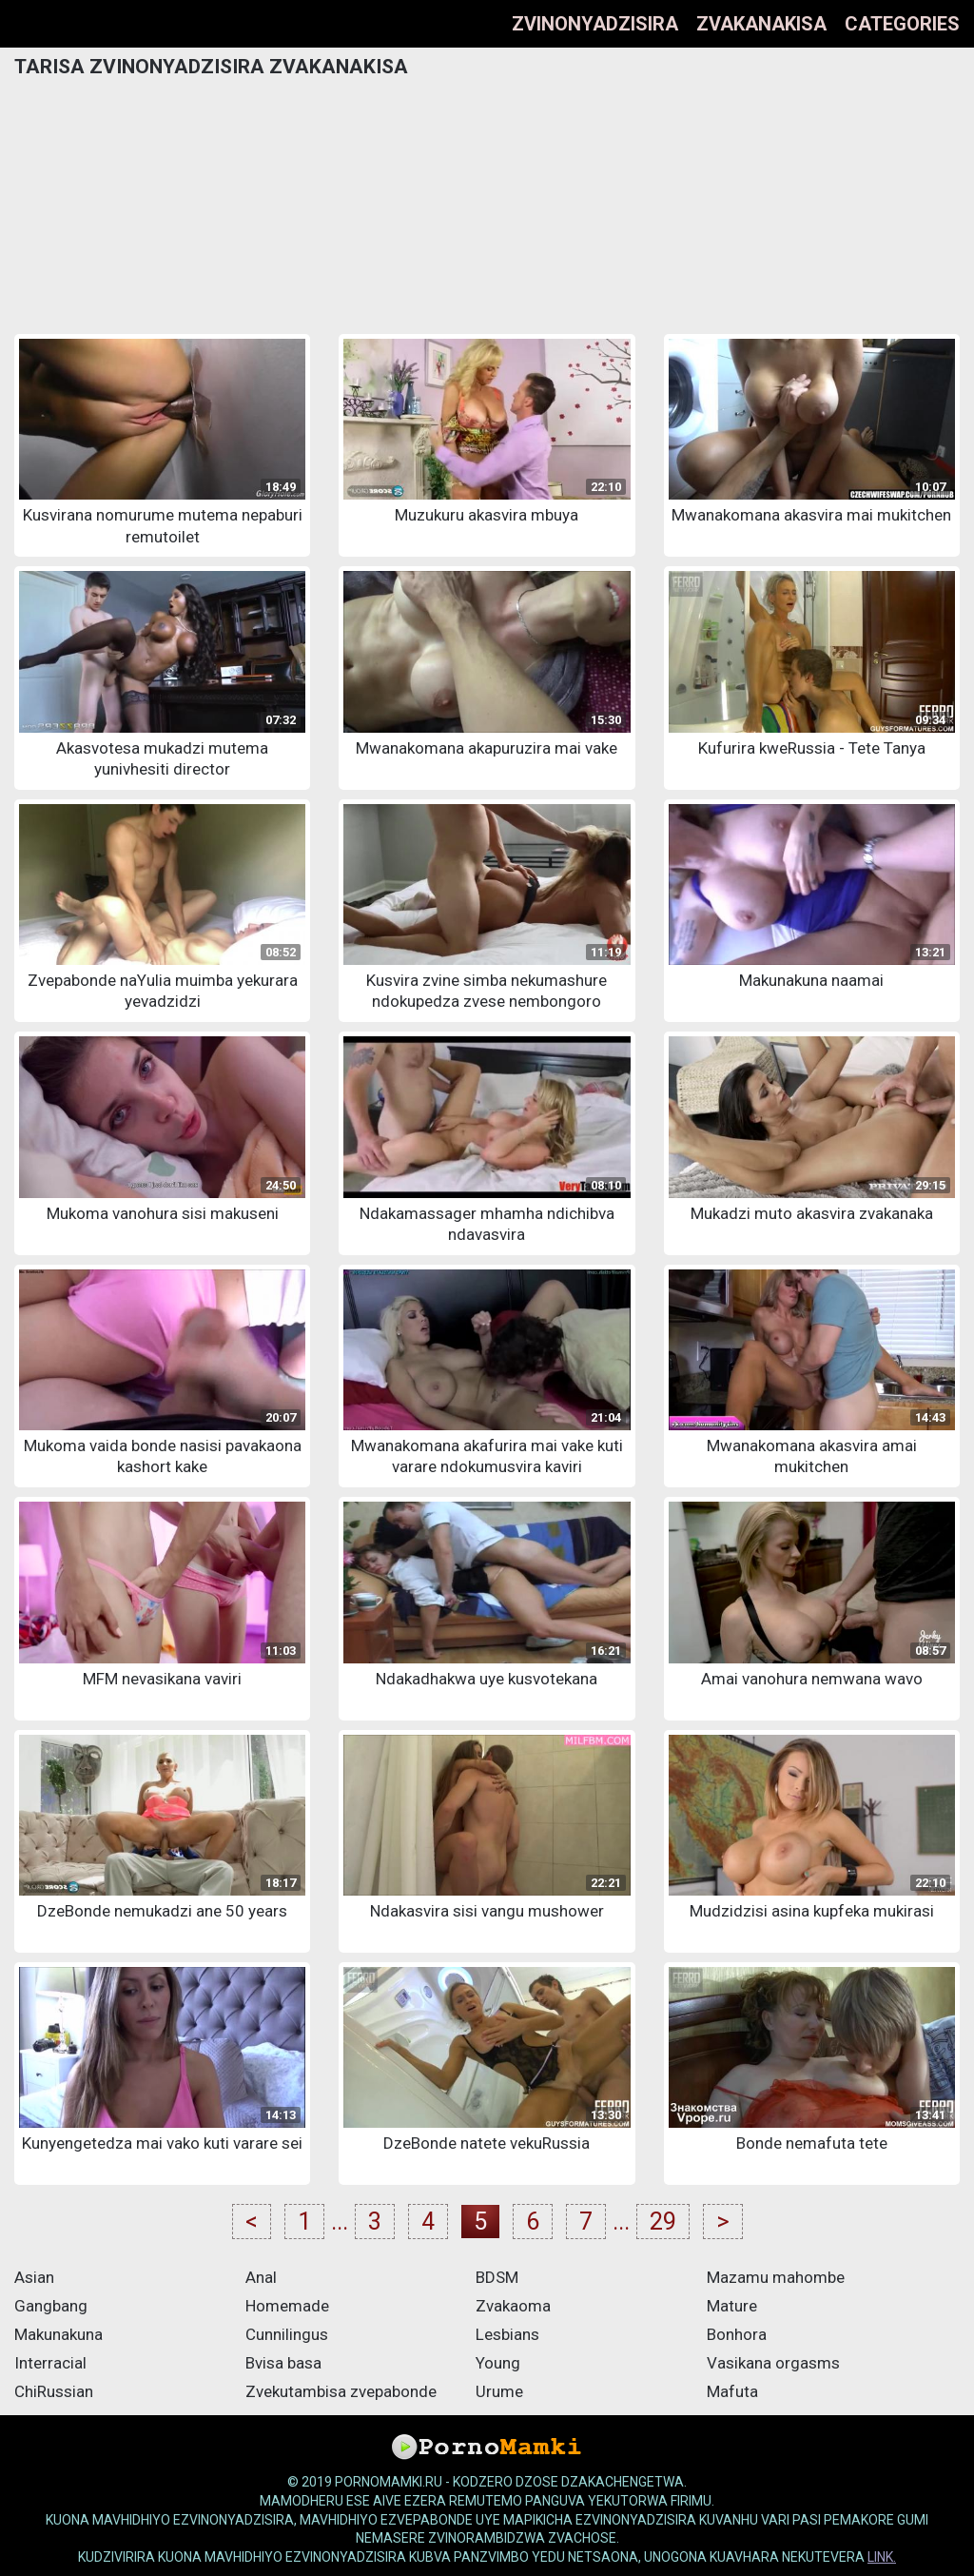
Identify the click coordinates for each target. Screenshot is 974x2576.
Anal (261, 2277)
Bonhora (737, 2334)
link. (881, 2557)
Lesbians (507, 2334)
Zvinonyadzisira (595, 23)
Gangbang (51, 2305)
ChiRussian (53, 2391)
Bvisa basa (283, 2362)
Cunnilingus (286, 2334)
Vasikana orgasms (773, 2362)
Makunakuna (58, 2334)
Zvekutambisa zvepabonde (341, 2391)
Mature (732, 2305)
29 (663, 2221)
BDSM (497, 2277)
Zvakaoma (513, 2305)
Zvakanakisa (761, 23)
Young (498, 2362)
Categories (902, 23)
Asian (34, 2277)
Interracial (50, 2362)
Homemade (287, 2305)
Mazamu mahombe (776, 2277)
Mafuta (732, 2391)
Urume (499, 2391)
